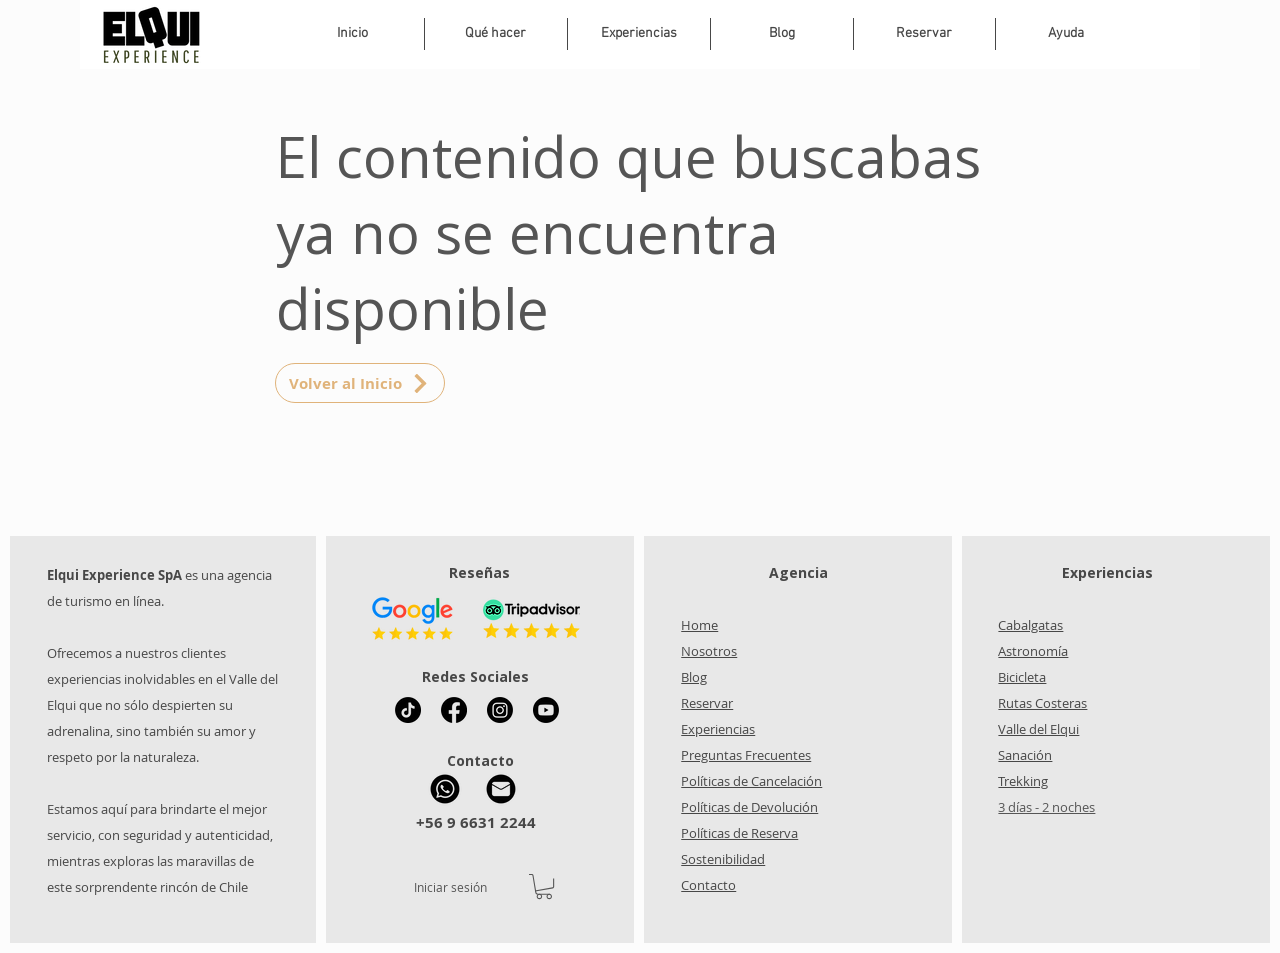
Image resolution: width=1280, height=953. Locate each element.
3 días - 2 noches (1046, 807)
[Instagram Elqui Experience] (500, 710)
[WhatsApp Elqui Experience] (445, 789)
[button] (639, 34)
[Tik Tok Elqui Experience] (408, 710)
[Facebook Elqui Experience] (454, 710)
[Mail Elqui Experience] (501, 789)
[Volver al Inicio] (360, 383)
